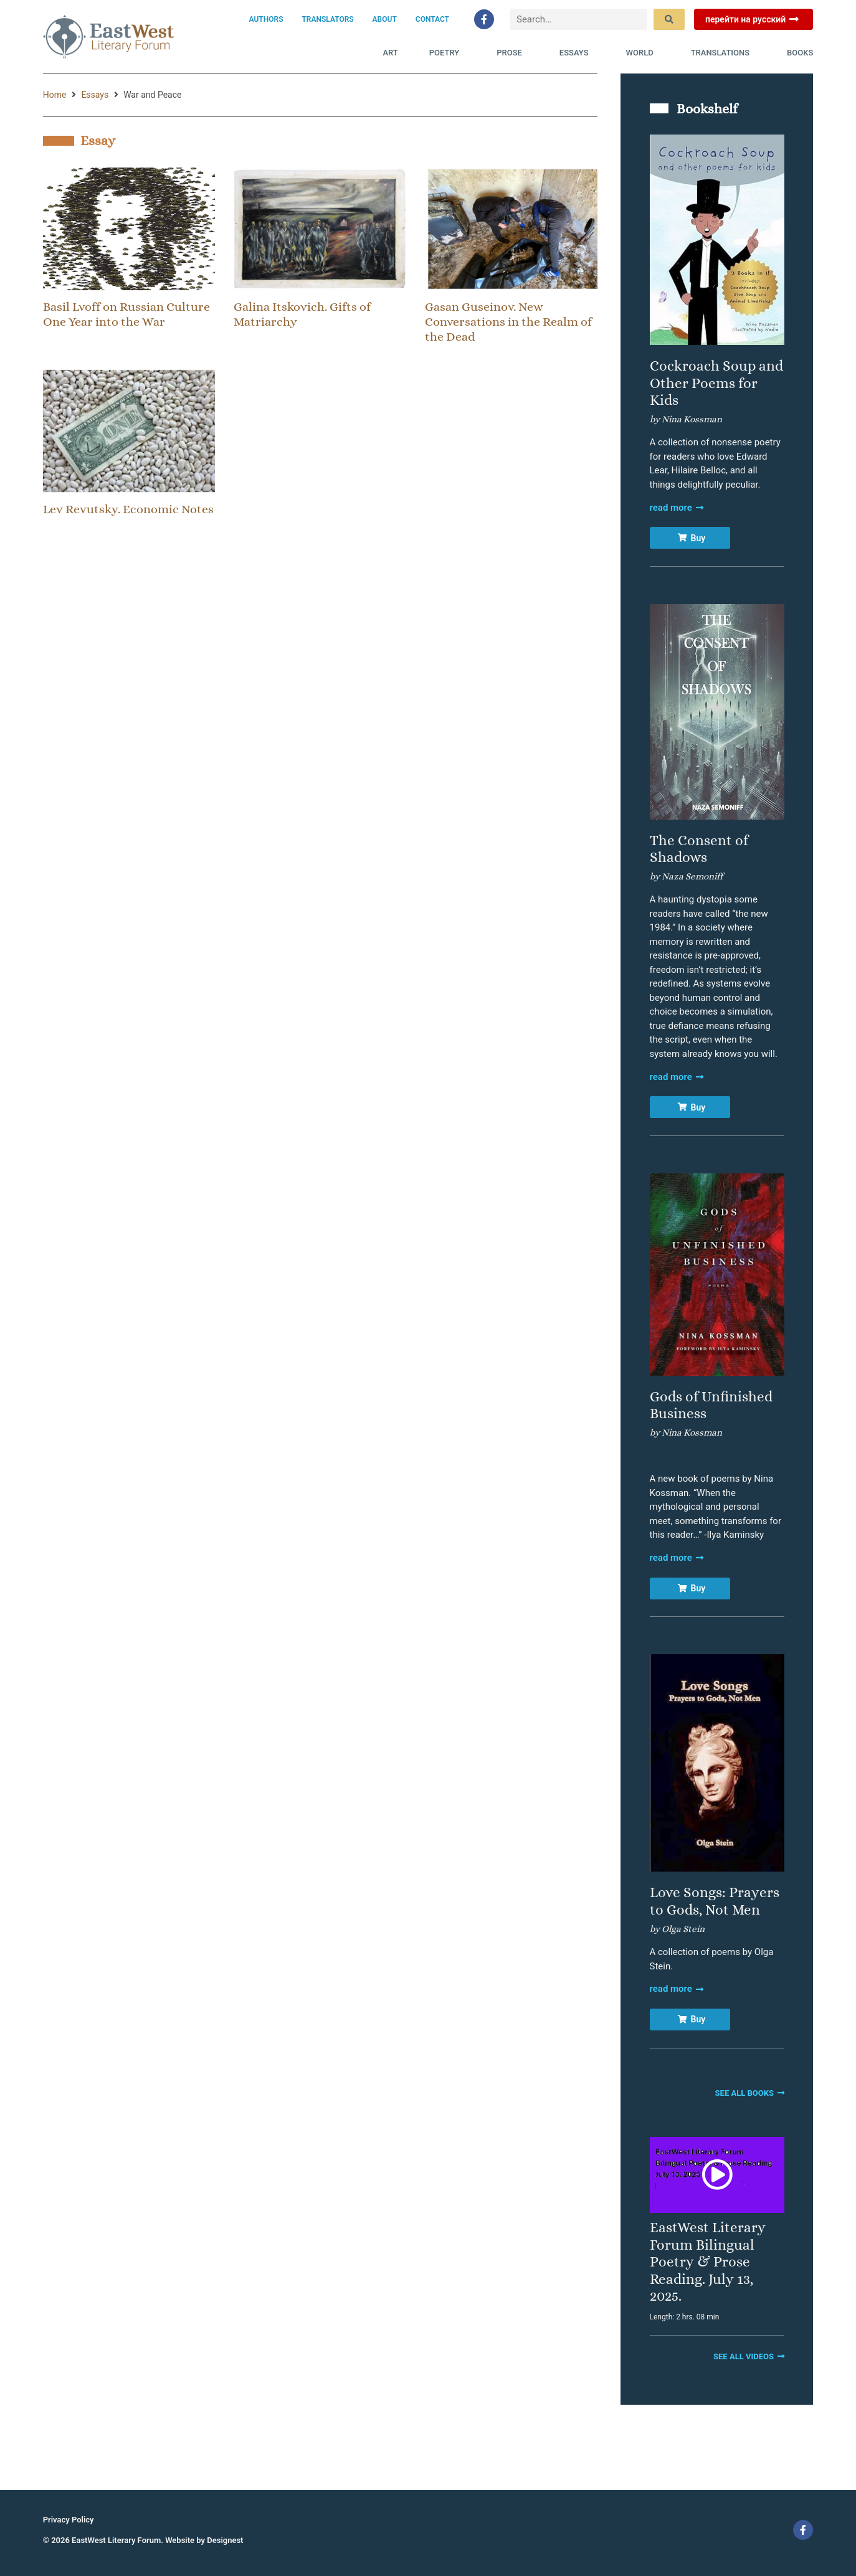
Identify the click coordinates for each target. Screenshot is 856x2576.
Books (800, 52)
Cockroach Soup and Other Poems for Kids (716, 383)
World (643, 53)
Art (390, 52)
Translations (723, 53)
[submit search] (669, 19)
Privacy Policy (68, 2519)
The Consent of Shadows (699, 849)
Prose (512, 53)
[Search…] (578, 20)
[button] (717, 2175)
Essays (577, 53)
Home (55, 95)
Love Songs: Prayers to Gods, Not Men (714, 1901)
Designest (225, 2540)
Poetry (447, 53)
